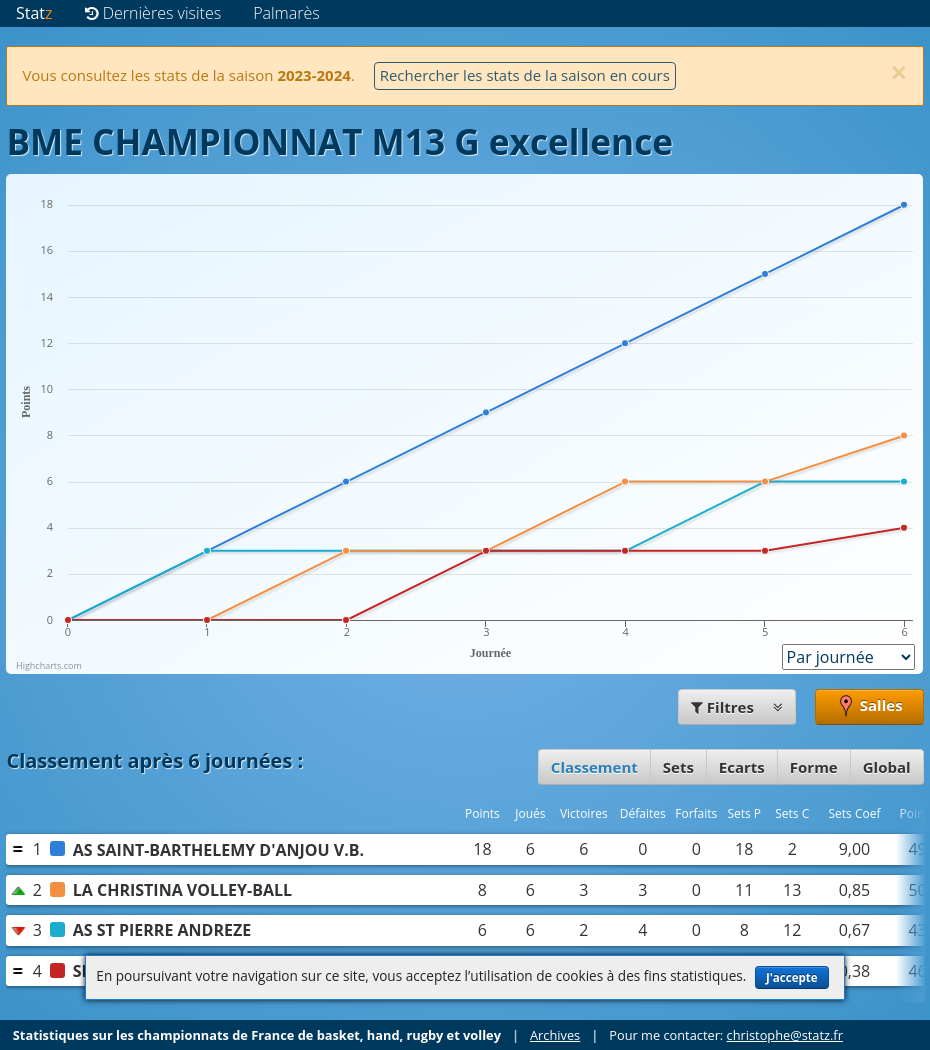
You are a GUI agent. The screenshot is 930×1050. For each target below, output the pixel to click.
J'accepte (792, 977)
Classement (594, 767)
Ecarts (742, 767)
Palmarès (286, 13)
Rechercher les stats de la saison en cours (525, 75)
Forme (814, 767)
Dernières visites (153, 13)
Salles (869, 707)
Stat (34, 13)
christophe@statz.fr (785, 1035)
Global (887, 767)
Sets (678, 767)
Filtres (737, 707)
